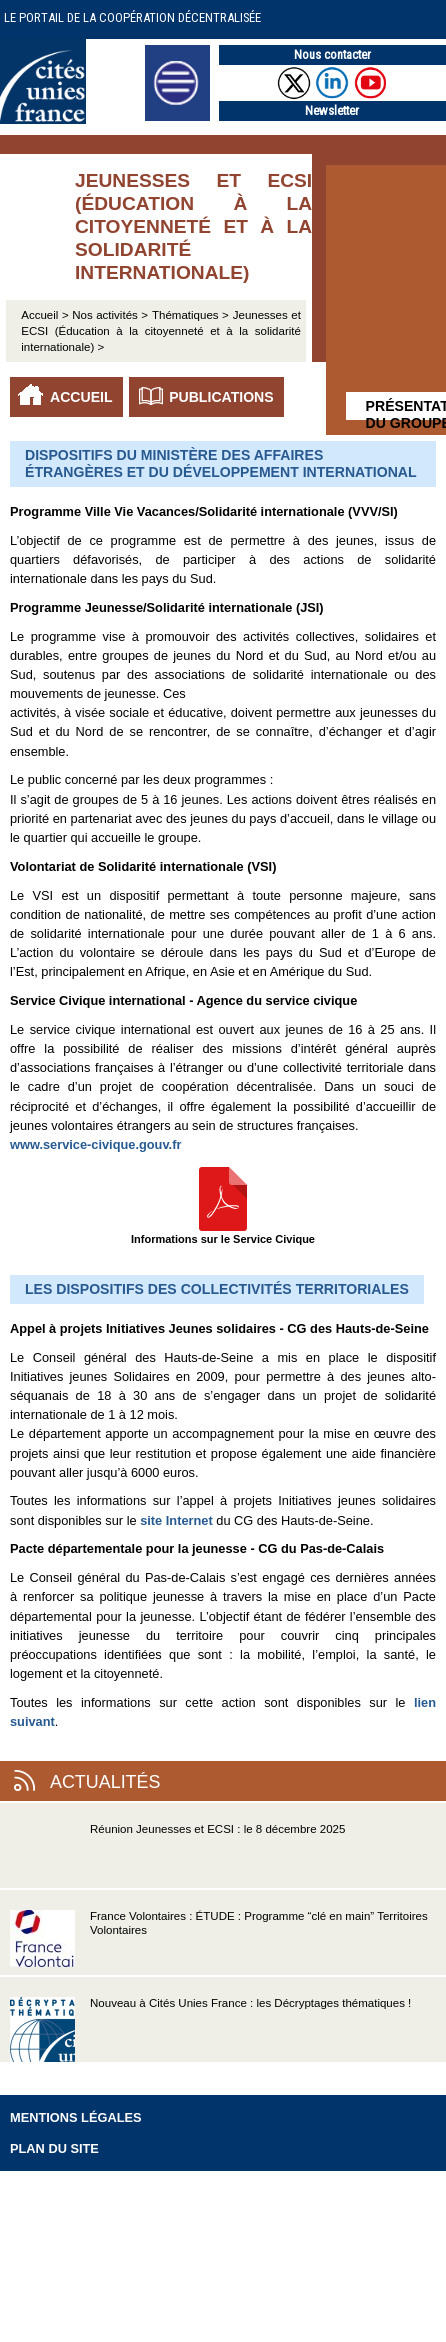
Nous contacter (332, 54)
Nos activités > (110, 315)
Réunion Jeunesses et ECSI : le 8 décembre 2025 (177, 1855)
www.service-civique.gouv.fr (95, 1144)
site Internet (176, 1520)
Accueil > (46, 315)
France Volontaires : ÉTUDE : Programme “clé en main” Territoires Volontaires (219, 1942)
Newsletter (332, 110)
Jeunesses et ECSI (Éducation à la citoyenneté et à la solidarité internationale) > (161, 331)
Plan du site (54, 2148)
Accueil (81, 397)
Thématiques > (190, 315)
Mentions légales (76, 2117)
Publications (221, 397)
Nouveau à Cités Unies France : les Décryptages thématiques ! (210, 2029)
